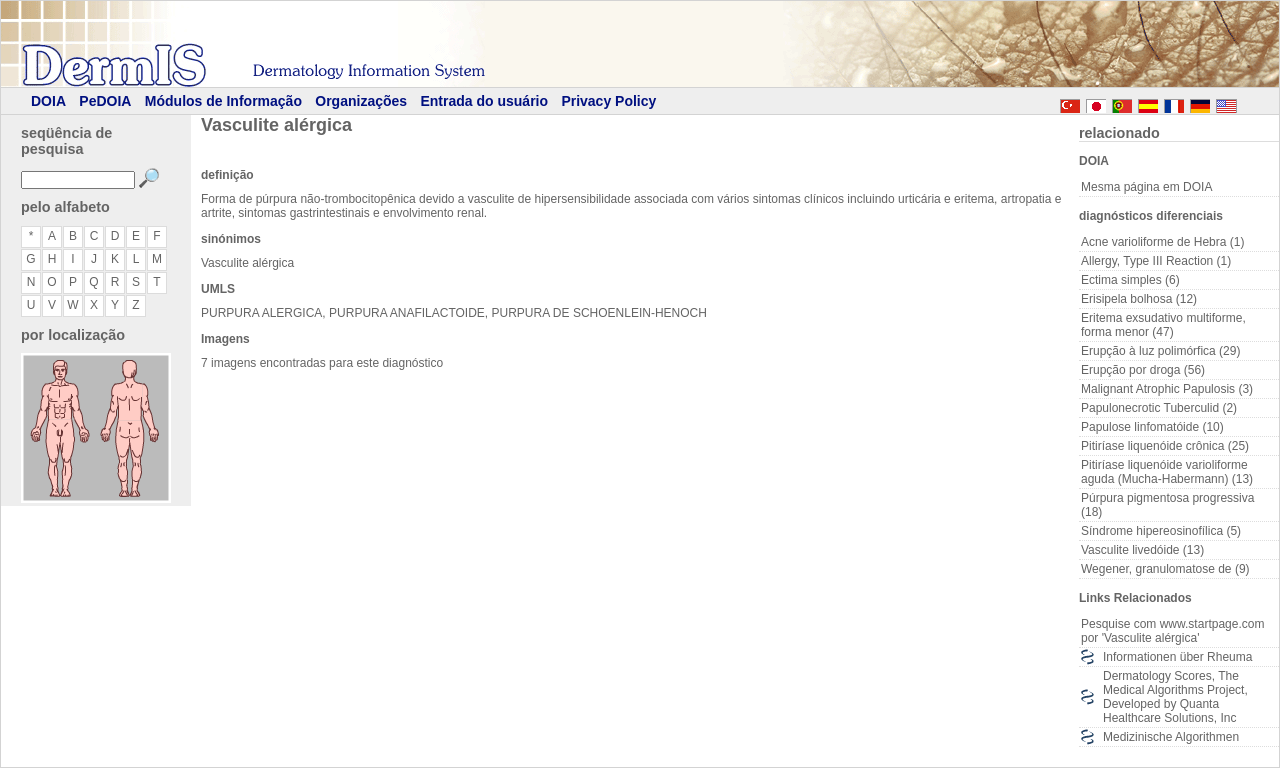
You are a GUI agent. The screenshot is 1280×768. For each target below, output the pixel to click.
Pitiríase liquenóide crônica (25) (1165, 446)
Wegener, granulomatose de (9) (1165, 569)
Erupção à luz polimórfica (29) (1160, 351)
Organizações (361, 101)
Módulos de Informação (223, 101)
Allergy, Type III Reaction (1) (1156, 261)
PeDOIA (105, 101)
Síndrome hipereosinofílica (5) (1161, 531)
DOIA (48, 101)
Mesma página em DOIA (1146, 187)
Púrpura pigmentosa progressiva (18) (1167, 505)
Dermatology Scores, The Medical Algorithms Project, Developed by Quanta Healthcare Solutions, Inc (1175, 697)
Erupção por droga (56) (1143, 370)
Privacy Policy (608, 101)
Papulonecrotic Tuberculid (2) (1159, 408)
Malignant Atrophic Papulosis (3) (1167, 389)
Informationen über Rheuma (1177, 657)
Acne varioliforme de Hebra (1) (1162, 242)
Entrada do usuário (484, 101)
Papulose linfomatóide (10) (1152, 427)
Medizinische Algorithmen (1171, 737)
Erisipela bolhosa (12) (1139, 299)
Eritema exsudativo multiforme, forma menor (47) (1163, 325)
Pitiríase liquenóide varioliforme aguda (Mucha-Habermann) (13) (1167, 472)
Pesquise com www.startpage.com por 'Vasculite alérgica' (1172, 631)
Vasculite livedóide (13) (1142, 550)
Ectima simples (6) (1130, 280)
